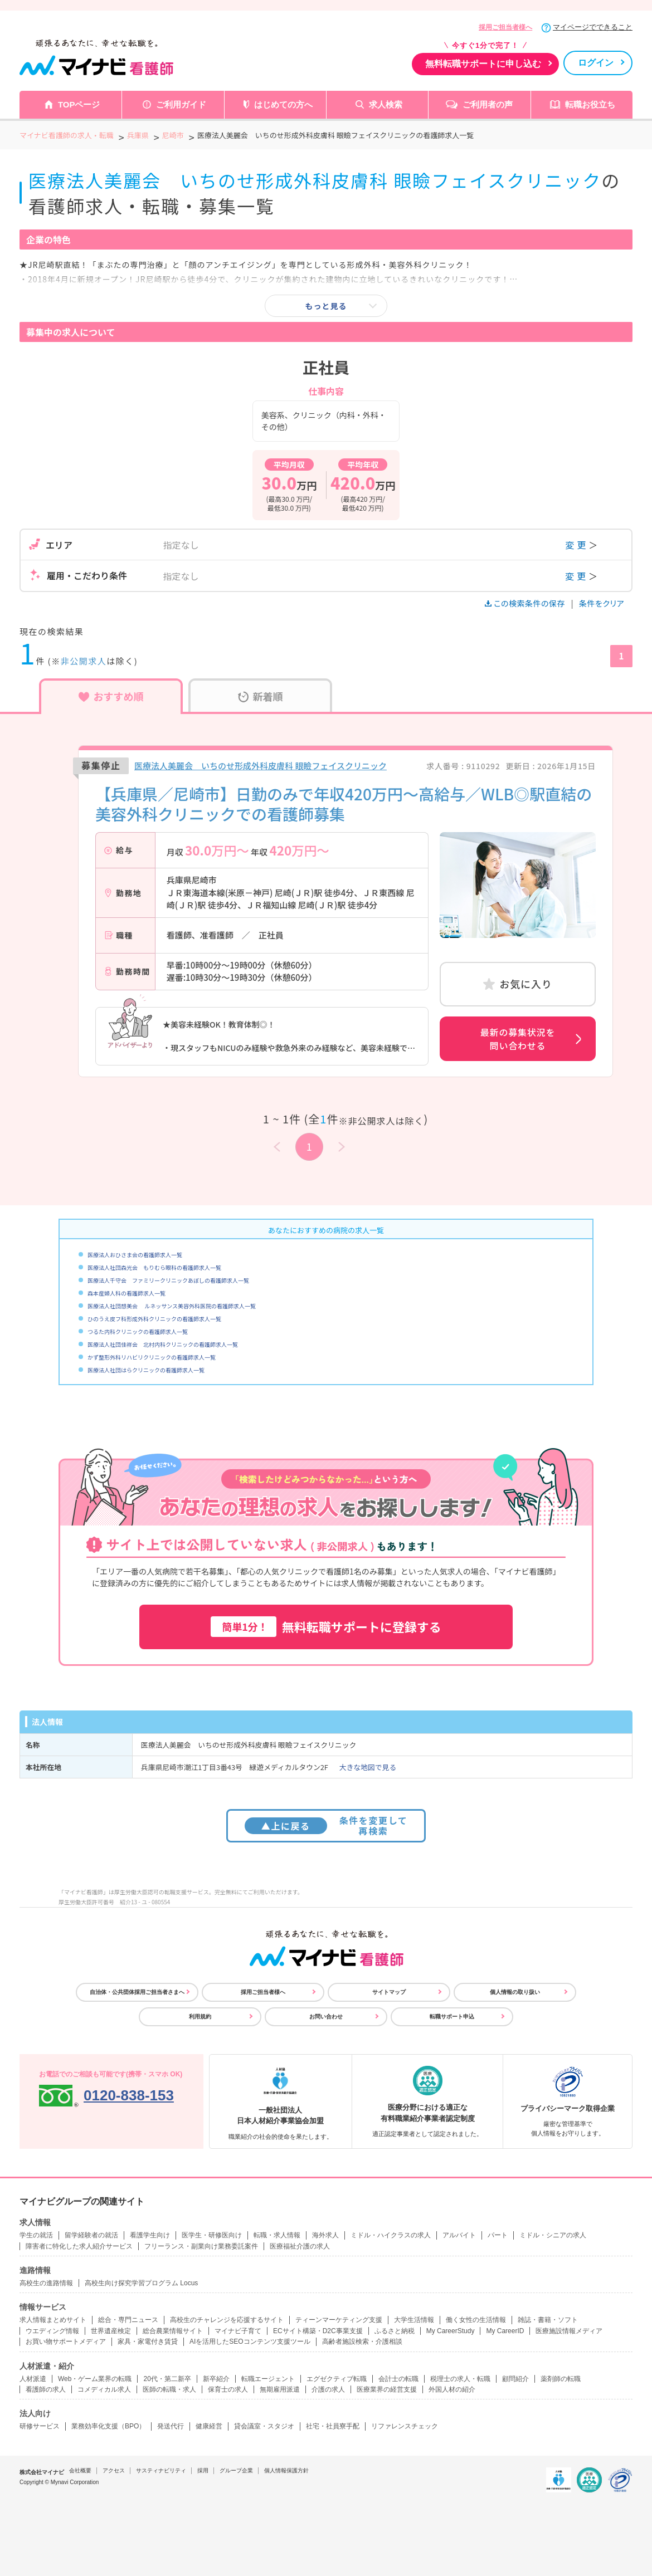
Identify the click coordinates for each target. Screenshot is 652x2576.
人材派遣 (33, 2379)
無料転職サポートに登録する (326, 1626)
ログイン (596, 62)
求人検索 (385, 104)
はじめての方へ (283, 104)
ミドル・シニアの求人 (552, 2235)
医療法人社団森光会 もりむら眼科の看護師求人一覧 (154, 1267)
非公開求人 (84, 661)
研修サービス (40, 2426)
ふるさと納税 (394, 2331)
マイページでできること (592, 27)
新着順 (260, 696)
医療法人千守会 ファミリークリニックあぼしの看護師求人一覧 (168, 1280)
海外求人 (325, 2235)
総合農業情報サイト (173, 2331)
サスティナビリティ (161, 2470)
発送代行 (170, 2426)
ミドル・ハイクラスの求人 (391, 2235)
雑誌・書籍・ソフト (548, 2320)
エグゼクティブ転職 (336, 2379)
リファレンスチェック (404, 2426)
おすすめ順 (111, 696)
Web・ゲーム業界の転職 (95, 2379)
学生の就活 (36, 2235)
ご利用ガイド (181, 104)
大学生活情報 (414, 2320)
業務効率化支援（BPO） (108, 2426)
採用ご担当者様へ (505, 27)
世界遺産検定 (111, 2331)
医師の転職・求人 (169, 2389)
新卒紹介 (216, 2379)
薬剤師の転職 (561, 2379)
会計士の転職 (398, 2379)
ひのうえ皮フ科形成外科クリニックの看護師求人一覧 (154, 1318)
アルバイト (459, 2235)
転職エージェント (268, 2379)
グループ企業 (236, 2470)
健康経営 (209, 2426)
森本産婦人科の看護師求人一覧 (126, 1293)
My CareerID (505, 2331)
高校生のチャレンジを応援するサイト (227, 2320)
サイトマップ (389, 1992)
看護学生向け (150, 2235)
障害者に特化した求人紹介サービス (79, 2246)
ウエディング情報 (52, 2331)
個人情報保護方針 (286, 2470)
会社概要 (80, 2470)
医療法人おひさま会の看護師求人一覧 (134, 1254)
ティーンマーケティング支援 (338, 2320)
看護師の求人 (46, 2389)
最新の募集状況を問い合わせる (517, 1038)
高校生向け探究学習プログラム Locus (141, 2283)
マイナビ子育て (238, 2331)
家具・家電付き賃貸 (148, 2341)
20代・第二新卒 (167, 2379)
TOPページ (79, 104)
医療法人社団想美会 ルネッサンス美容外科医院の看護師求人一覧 (171, 1306)
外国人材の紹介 (452, 2389)
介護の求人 (328, 2389)
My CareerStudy (450, 2331)
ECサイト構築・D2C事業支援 (318, 2331)
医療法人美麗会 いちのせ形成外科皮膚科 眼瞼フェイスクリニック (260, 765)
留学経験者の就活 (91, 2235)
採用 (202, 2470)
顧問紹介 (515, 2379)
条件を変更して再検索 (326, 1825)
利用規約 (200, 2016)
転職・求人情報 (277, 2235)
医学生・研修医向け (212, 2235)
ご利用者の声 (488, 104)
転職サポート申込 (452, 2016)
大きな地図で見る (367, 1767)
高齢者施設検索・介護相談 (362, 2341)
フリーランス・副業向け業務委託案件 (201, 2246)
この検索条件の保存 (525, 603)
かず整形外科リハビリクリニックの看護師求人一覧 (151, 1357)
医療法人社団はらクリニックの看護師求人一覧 (146, 1370)
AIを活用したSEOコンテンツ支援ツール (249, 2341)
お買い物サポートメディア (66, 2341)
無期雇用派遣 (280, 2389)
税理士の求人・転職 (460, 2379)
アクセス (114, 2470)
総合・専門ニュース (128, 2320)
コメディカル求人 (104, 2389)
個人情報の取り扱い (515, 1992)
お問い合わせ (326, 2016)
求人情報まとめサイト (53, 2320)
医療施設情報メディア (569, 2331)
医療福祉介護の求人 (300, 2246)
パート (498, 2235)
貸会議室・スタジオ (264, 2426)
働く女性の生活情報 (476, 2320)
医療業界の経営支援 (387, 2389)
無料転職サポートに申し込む (483, 64)
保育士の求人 (228, 2389)
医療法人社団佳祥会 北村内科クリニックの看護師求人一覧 (162, 1344)
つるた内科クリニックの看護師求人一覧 (137, 1331)
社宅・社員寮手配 (332, 2426)
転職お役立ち (590, 104)
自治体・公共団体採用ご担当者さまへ (137, 1992)
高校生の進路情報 (46, 2283)
